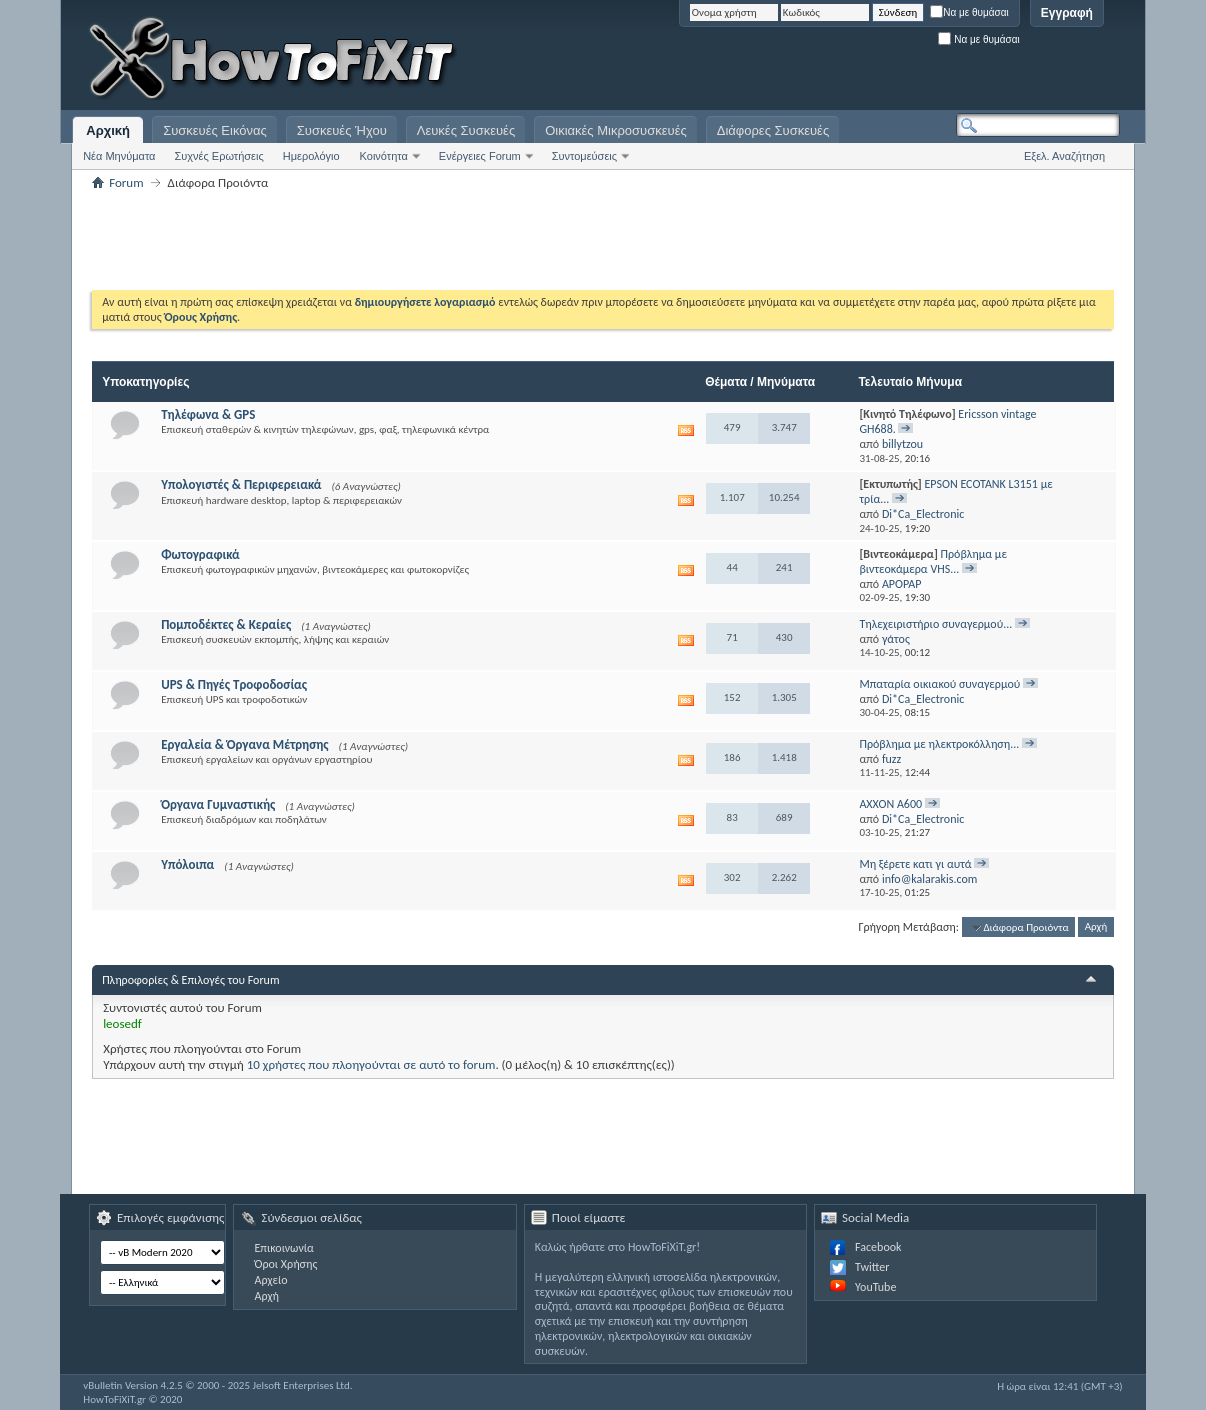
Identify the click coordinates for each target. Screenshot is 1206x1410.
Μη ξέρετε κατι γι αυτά (915, 864)
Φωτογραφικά (200, 554)
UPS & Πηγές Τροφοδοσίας (234, 684)
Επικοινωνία (283, 1248)
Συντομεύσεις (584, 156)
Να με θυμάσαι (969, 12)
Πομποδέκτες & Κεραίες (226, 624)
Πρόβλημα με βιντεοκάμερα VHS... (932, 561)
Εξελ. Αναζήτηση (1064, 156)
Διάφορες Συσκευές (773, 130)
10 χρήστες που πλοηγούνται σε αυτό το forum (371, 1064)
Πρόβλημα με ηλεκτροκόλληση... (939, 744)
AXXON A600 (890, 804)
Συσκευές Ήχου (342, 130)
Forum (126, 182)
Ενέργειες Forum (480, 156)
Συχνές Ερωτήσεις (218, 156)
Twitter (872, 1267)
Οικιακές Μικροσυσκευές (616, 130)
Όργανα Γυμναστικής (218, 804)
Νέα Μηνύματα (119, 156)
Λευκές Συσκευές (466, 130)
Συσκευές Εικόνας (215, 130)
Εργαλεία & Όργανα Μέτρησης (244, 744)
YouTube (875, 1287)
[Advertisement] (870, 60)
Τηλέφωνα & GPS (208, 414)
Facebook (878, 1247)
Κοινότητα (384, 156)
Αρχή (1096, 927)
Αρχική (108, 130)
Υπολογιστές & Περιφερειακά (241, 484)
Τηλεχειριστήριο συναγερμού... (935, 624)
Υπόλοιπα (187, 864)
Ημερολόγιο (311, 156)
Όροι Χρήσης (285, 1264)
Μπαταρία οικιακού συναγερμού (939, 684)
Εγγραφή (1067, 13)
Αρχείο (270, 1280)
